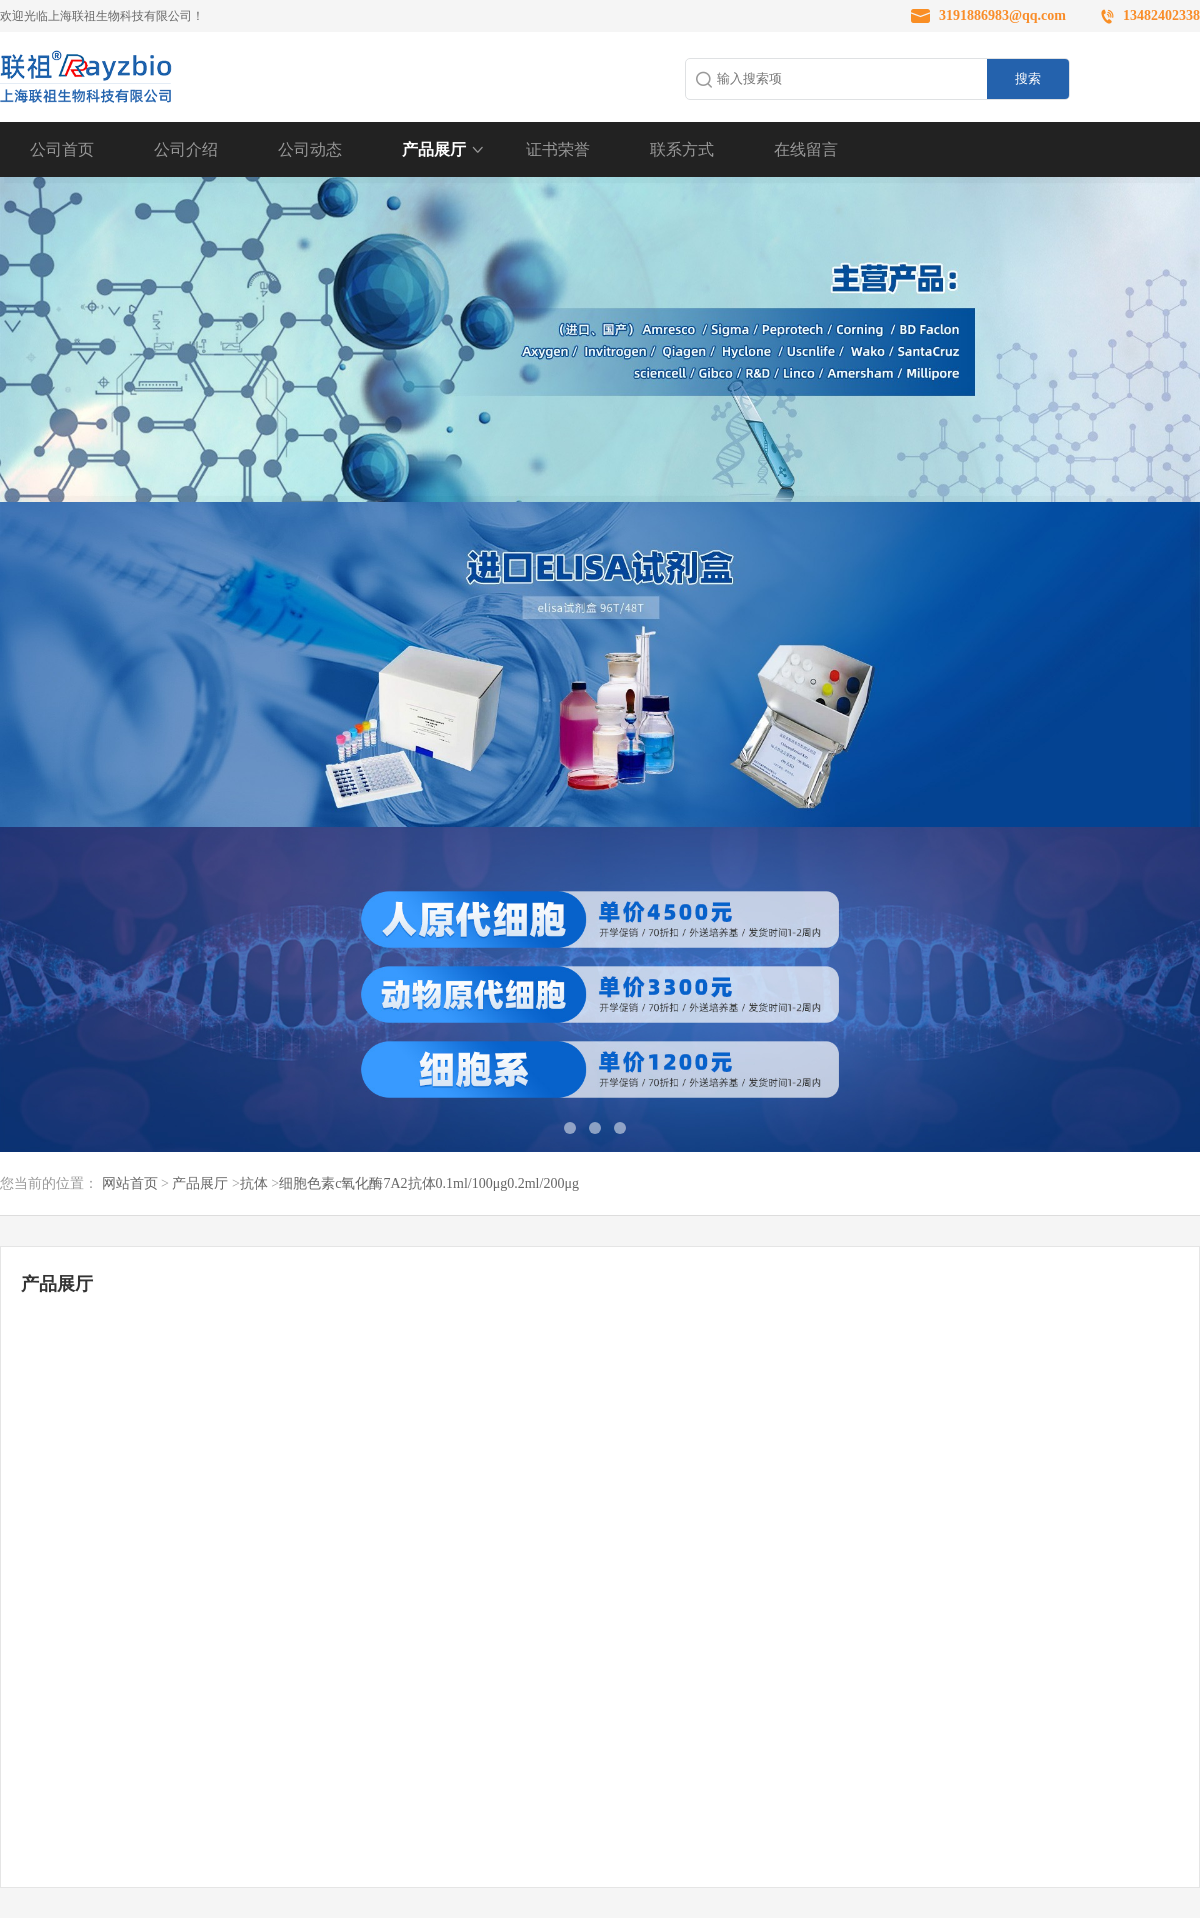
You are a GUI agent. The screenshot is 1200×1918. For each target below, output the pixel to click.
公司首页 (62, 149)
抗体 (254, 1183)
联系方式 (682, 149)
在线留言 (806, 149)
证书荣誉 (558, 149)
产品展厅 (434, 149)
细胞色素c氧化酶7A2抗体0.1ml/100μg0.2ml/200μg (429, 1183)
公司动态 (310, 149)
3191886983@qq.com (1002, 15)
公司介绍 (186, 149)
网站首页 (130, 1183)
